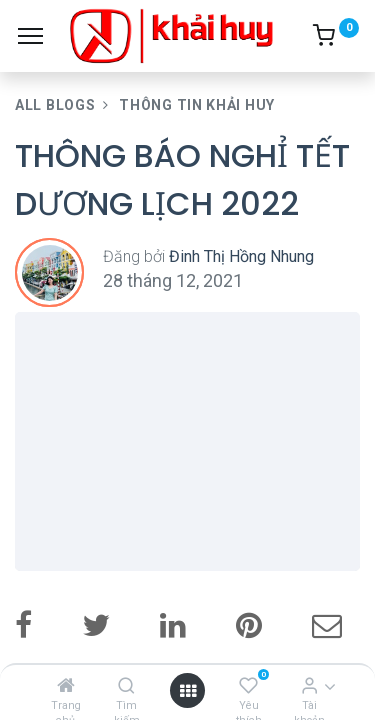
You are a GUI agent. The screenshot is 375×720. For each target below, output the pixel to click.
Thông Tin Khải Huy (197, 105)
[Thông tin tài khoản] (309, 685)
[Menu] (30, 36)
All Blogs (55, 105)
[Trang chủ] (66, 685)
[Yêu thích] (248, 685)
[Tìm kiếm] (126, 685)
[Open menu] (188, 690)
